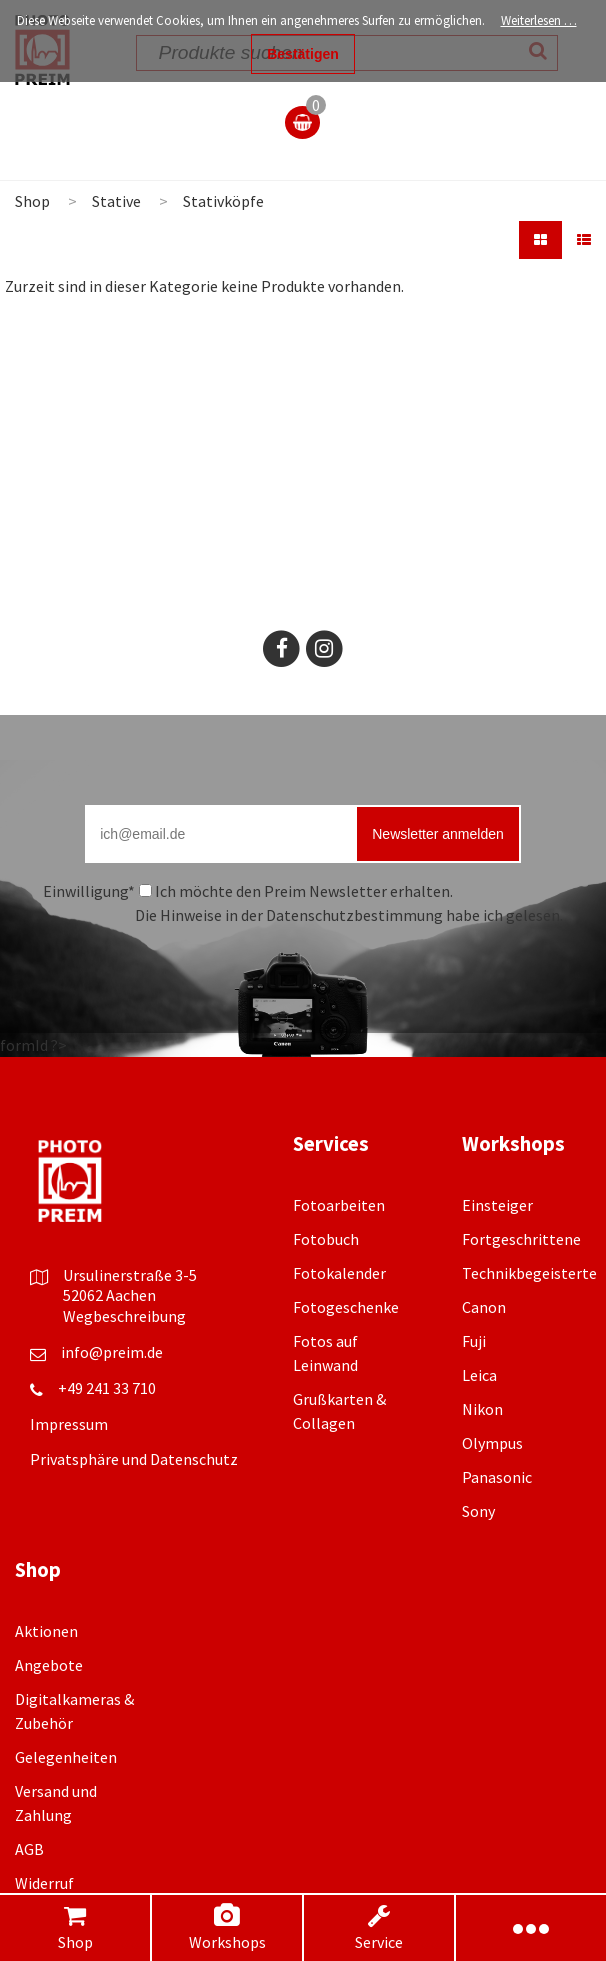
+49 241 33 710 (107, 1388)
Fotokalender (339, 1273)
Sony (478, 1511)
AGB (29, 1849)
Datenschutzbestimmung (354, 915)
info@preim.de (112, 1352)
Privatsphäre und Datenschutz (134, 1459)
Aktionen (46, 1631)
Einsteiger (497, 1205)
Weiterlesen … (539, 20)
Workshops (227, 1927)
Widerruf (44, 1883)
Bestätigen (303, 54)
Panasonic (497, 1477)
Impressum (69, 1424)
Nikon (482, 1409)
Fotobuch (326, 1239)
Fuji (474, 1341)
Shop (75, 1927)
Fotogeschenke (346, 1307)
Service (379, 1927)
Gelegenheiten (66, 1757)
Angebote (49, 1665)
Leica (479, 1375)
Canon (484, 1307)
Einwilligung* (89, 891)
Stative (116, 201)
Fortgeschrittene (521, 1239)
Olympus (492, 1443)
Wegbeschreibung (124, 1316)
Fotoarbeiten (339, 1205)
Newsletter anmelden (438, 834)
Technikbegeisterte (529, 1273)
